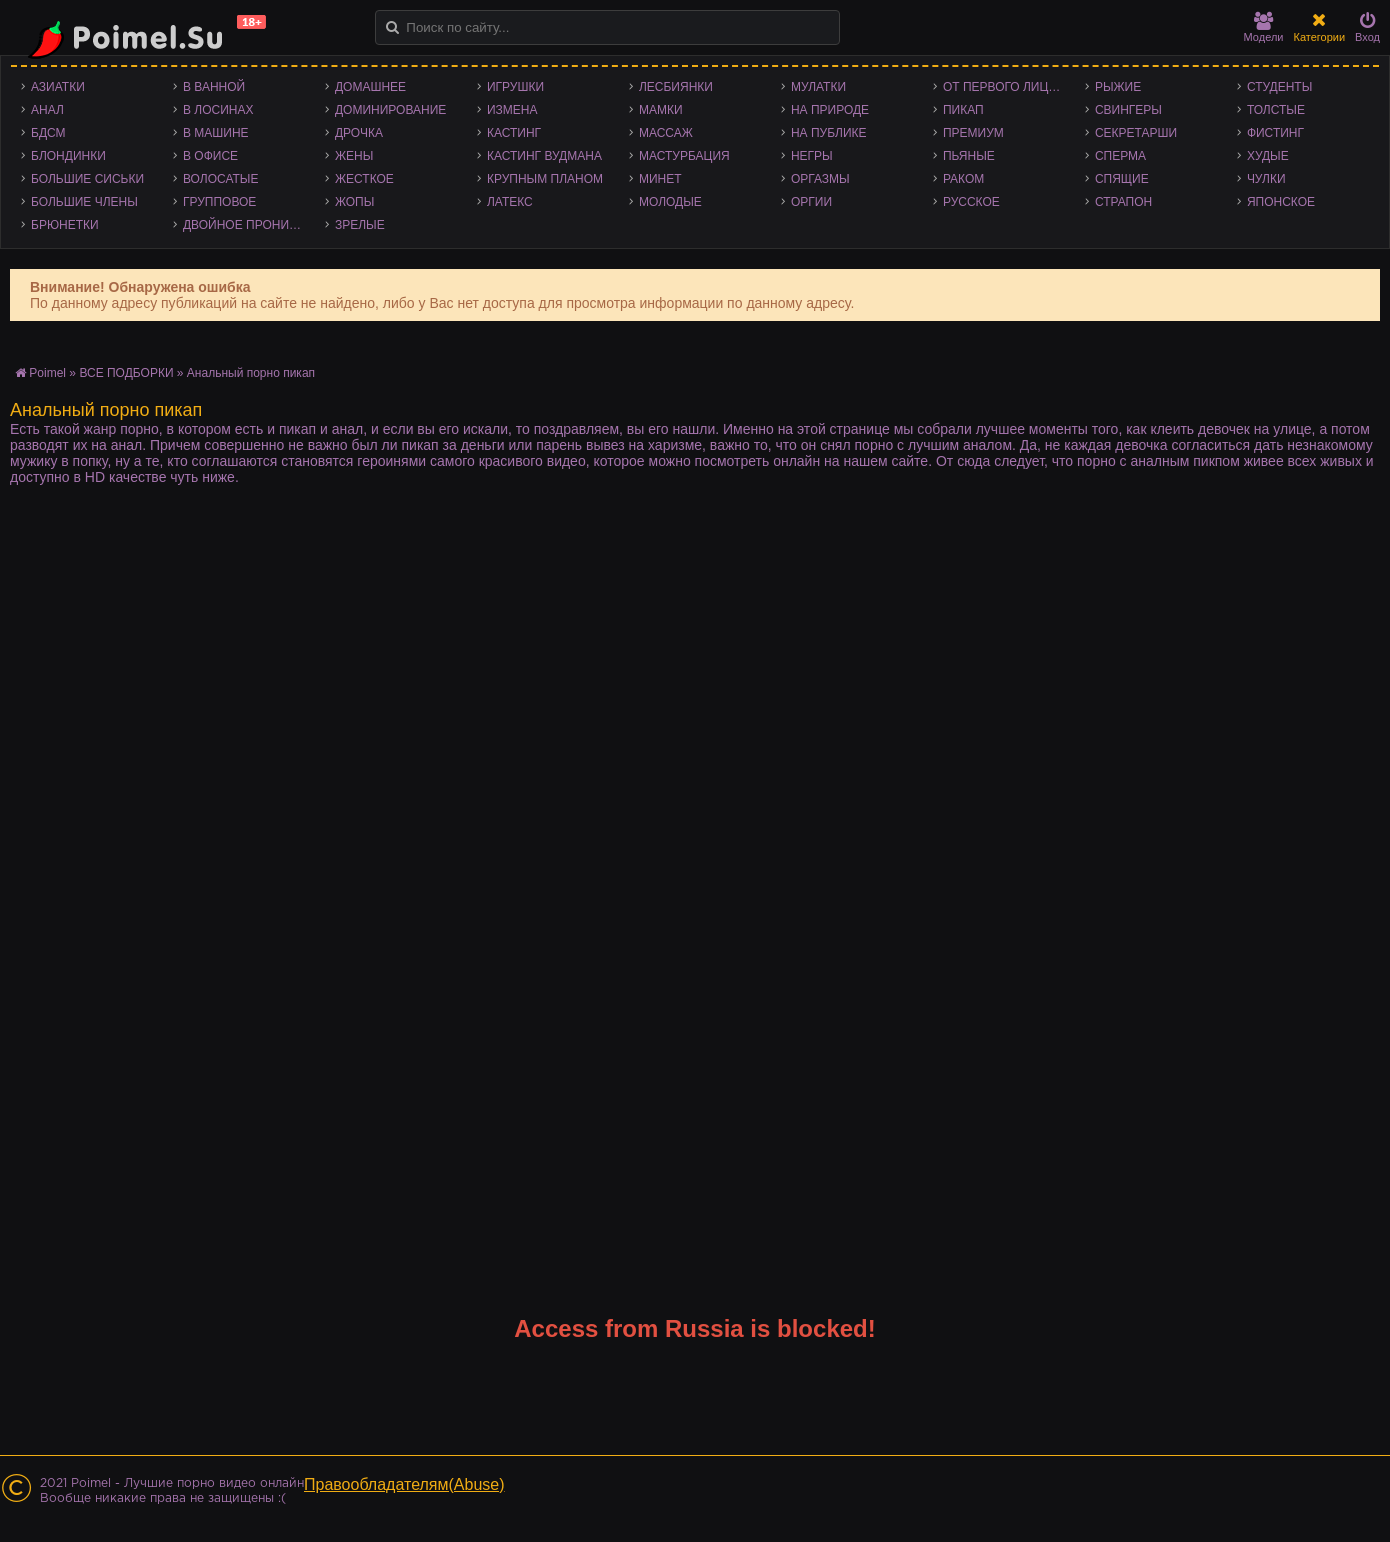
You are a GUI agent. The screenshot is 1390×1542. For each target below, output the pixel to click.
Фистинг (1275, 133)
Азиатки (58, 87)
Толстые (1276, 110)
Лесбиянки (676, 87)
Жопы (354, 202)
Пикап (963, 110)
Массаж (666, 133)
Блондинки (68, 156)
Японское (1281, 202)
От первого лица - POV (1009, 87)
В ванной (214, 87)
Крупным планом (545, 179)
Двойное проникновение (249, 225)
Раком (963, 179)
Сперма (1120, 156)
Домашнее (370, 87)
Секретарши (1136, 133)
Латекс (510, 202)
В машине (216, 133)
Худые (1268, 156)
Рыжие (1118, 87)
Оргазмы (820, 179)
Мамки (661, 110)
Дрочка (359, 133)
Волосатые (220, 179)
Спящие (1122, 179)
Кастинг (514, 133)
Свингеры (1128, 110)
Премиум (973, 133)
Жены (354, 156)
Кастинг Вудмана (544, 156)
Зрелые (360, 225)
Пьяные (969, 156)
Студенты (1279, 87)
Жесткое (364, 179)
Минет (660, 179)
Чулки (1266, 179)
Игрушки (515, 87)
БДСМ (48, 133)
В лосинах (218, 110)
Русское (971, 202)
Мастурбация (684, 156)
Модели (1264, 27)
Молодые (670, 202)
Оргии (811, 202)
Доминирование (390, 110)
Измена (512, 110)
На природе (830, 110)
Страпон (1123, 202)
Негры (812, 156)
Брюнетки (65, 225)
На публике (829, 133)
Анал (47, 110)
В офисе (210, 156)
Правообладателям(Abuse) (404, 1484)
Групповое (219, 202)
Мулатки (818, 87)
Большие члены (84, 202)
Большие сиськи (87, 179)
